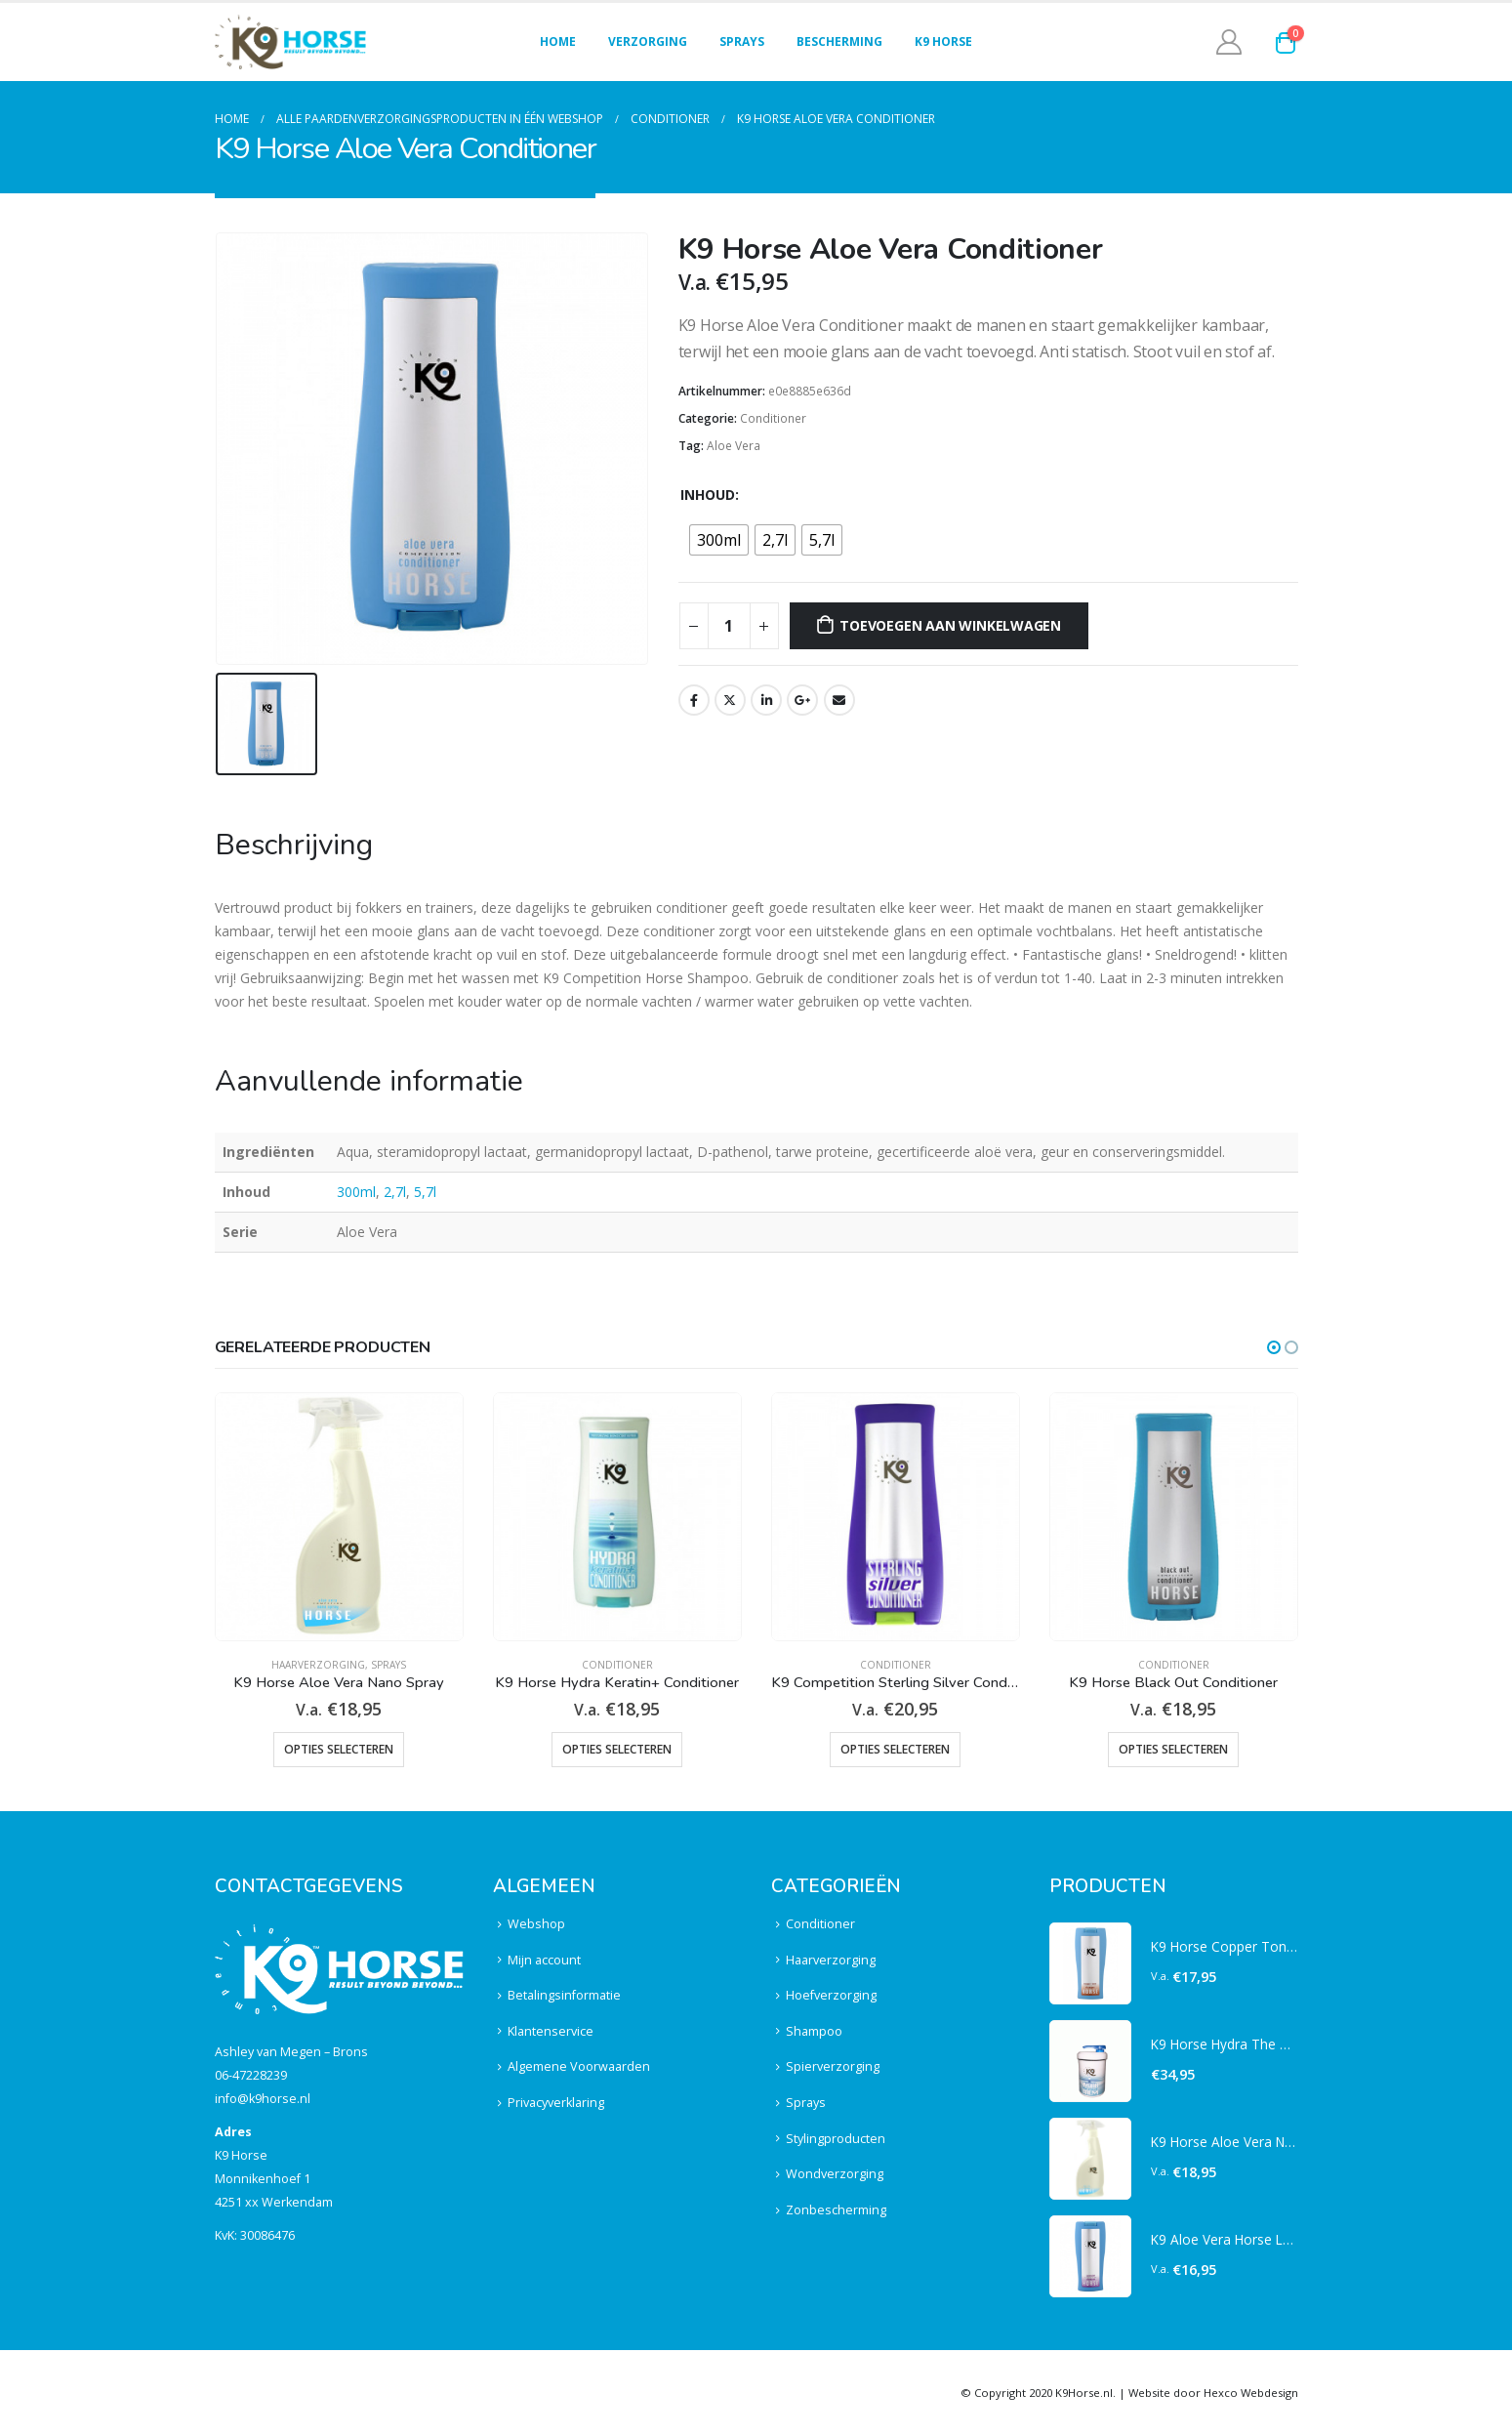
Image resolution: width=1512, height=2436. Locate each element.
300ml (356, 1191)
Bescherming (839, 41)
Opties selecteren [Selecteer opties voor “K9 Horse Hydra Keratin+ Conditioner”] (617, 1749)
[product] (339, 1516)
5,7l (425, 1191)
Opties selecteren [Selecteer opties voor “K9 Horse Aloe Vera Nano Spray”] (338, 1749)
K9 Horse (943, 41)
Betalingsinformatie (564, 1995)
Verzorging (647, 41)
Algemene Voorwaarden (579, 2066)
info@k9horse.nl (262, 2098)
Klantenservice (550, 2031)
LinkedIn (766, 700)
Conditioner (773, 418)
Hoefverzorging (831, 1995)
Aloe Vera (733, 445)
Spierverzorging (832, 2066)
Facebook (694, 700)
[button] (1274, 1347)
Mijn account (544, 1960)
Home (558, 41)
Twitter (730, 700)
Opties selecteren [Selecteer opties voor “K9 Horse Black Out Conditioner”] (1173, 1749)
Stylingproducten (835, 2138)
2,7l (395, 1191)
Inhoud (707, 494)
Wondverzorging (834, 2174)
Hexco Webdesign (1251, 2392)
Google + (802, 700)
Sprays (741, 41)
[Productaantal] (729, 625)
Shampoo (814, 2031)
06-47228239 (251, 2075)
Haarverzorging (318, 1665)
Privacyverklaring (556, 2102)
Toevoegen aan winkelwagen (950, 625)
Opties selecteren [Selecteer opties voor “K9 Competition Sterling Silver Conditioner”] (895, 1749)
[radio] (719, 540)
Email (839, 700)
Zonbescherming (836, 2210)
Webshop (536, 1924)
